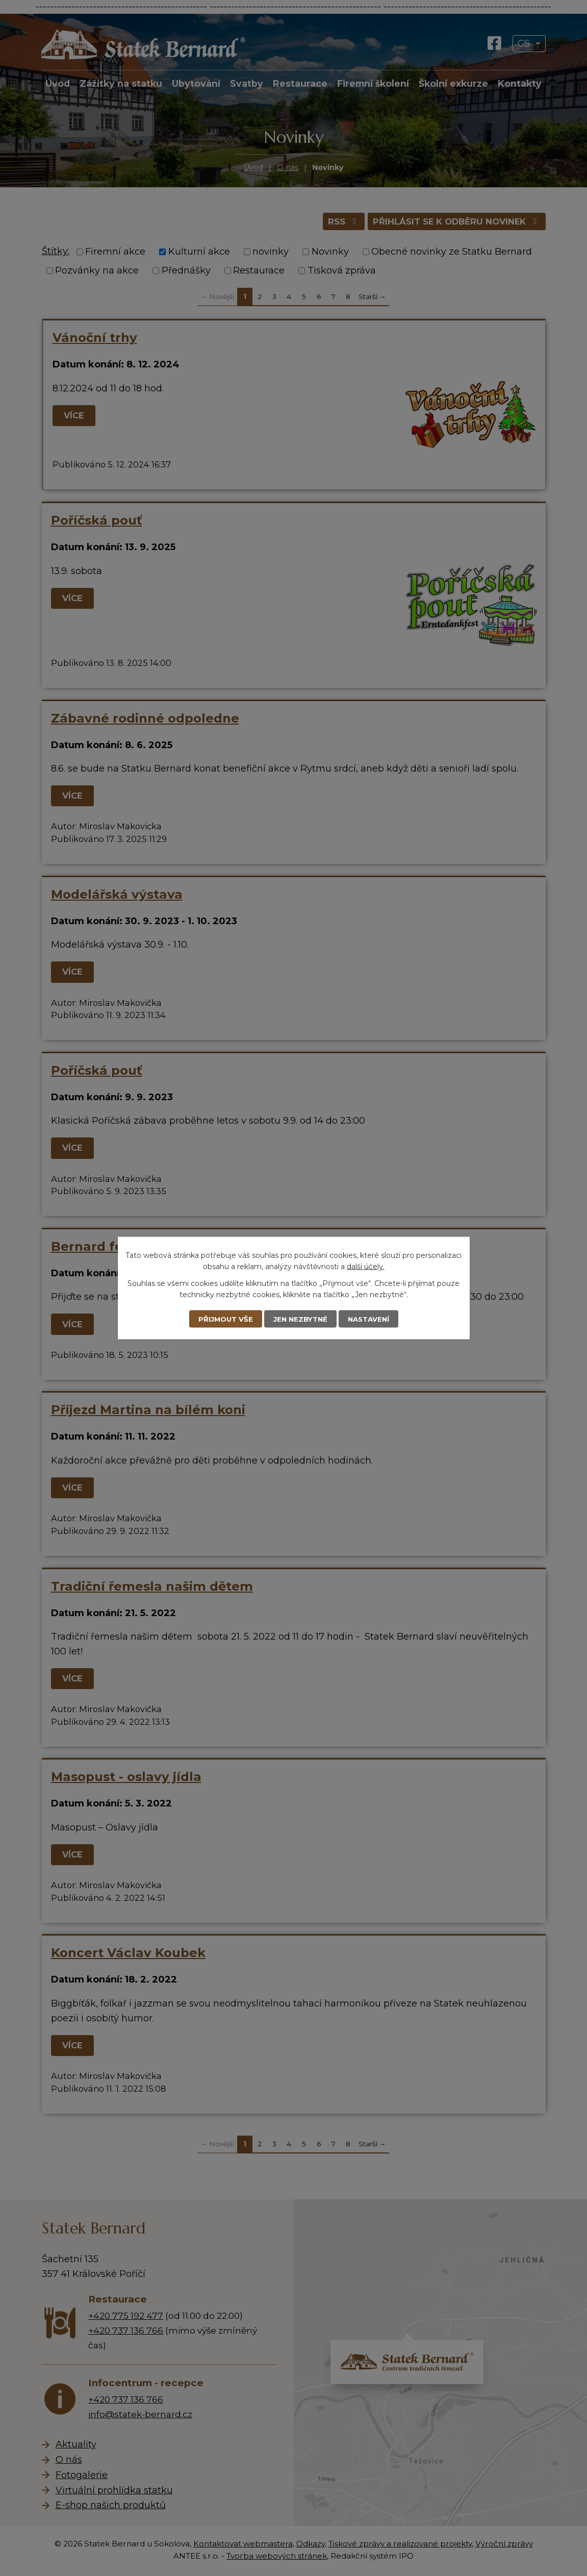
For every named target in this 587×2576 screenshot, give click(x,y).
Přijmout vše (222, 1318)
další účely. (366, 1266)
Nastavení (371, 1318)
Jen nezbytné (299, 1318)
